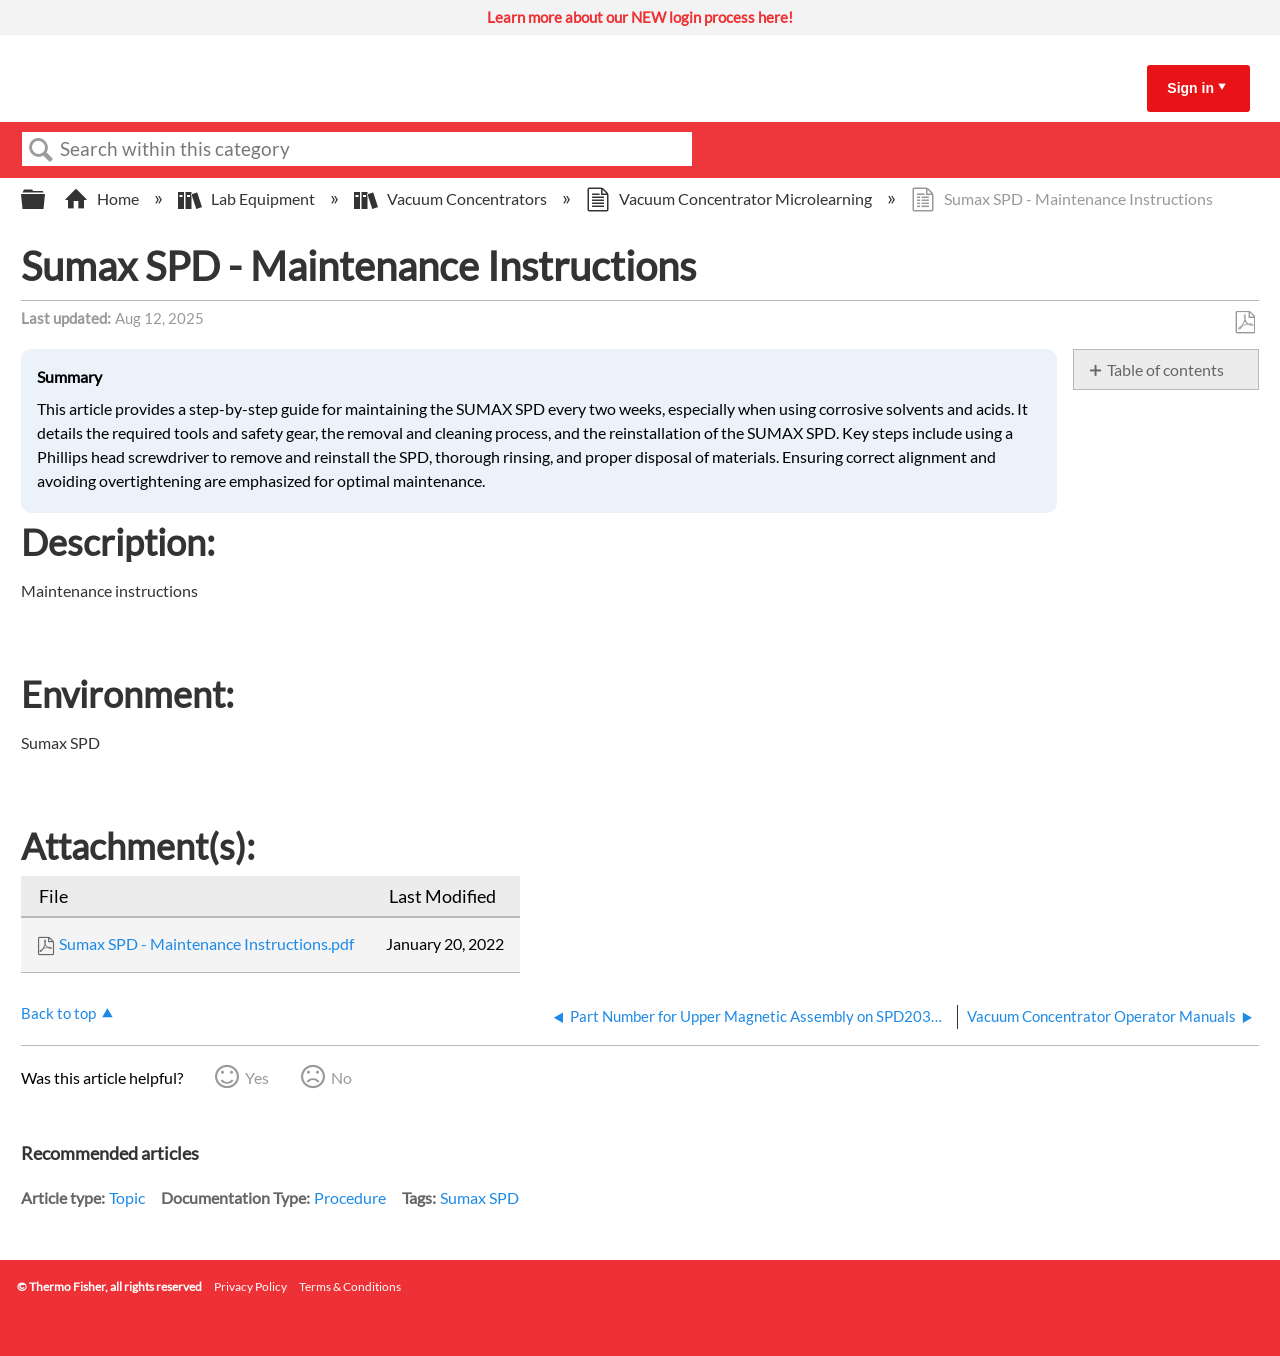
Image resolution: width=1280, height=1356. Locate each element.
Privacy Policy (250, 1286)
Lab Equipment (248, 198)
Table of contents (1165, 369)
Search (41, 150)
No (341, 1077)
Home (103, 198)
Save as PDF (1244, 323)
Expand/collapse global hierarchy (46, 199)
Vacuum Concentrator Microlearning (730, 198)
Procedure (350, 1197)
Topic (127, 1197)
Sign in (1190, 88)
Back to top (58, 1013)
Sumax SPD (479, 1197)
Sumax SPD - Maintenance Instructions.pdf (206, 943)
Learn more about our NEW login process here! (640, 17)
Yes (257, 1077)
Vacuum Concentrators (452, 198)
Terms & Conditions (350, 1286)
